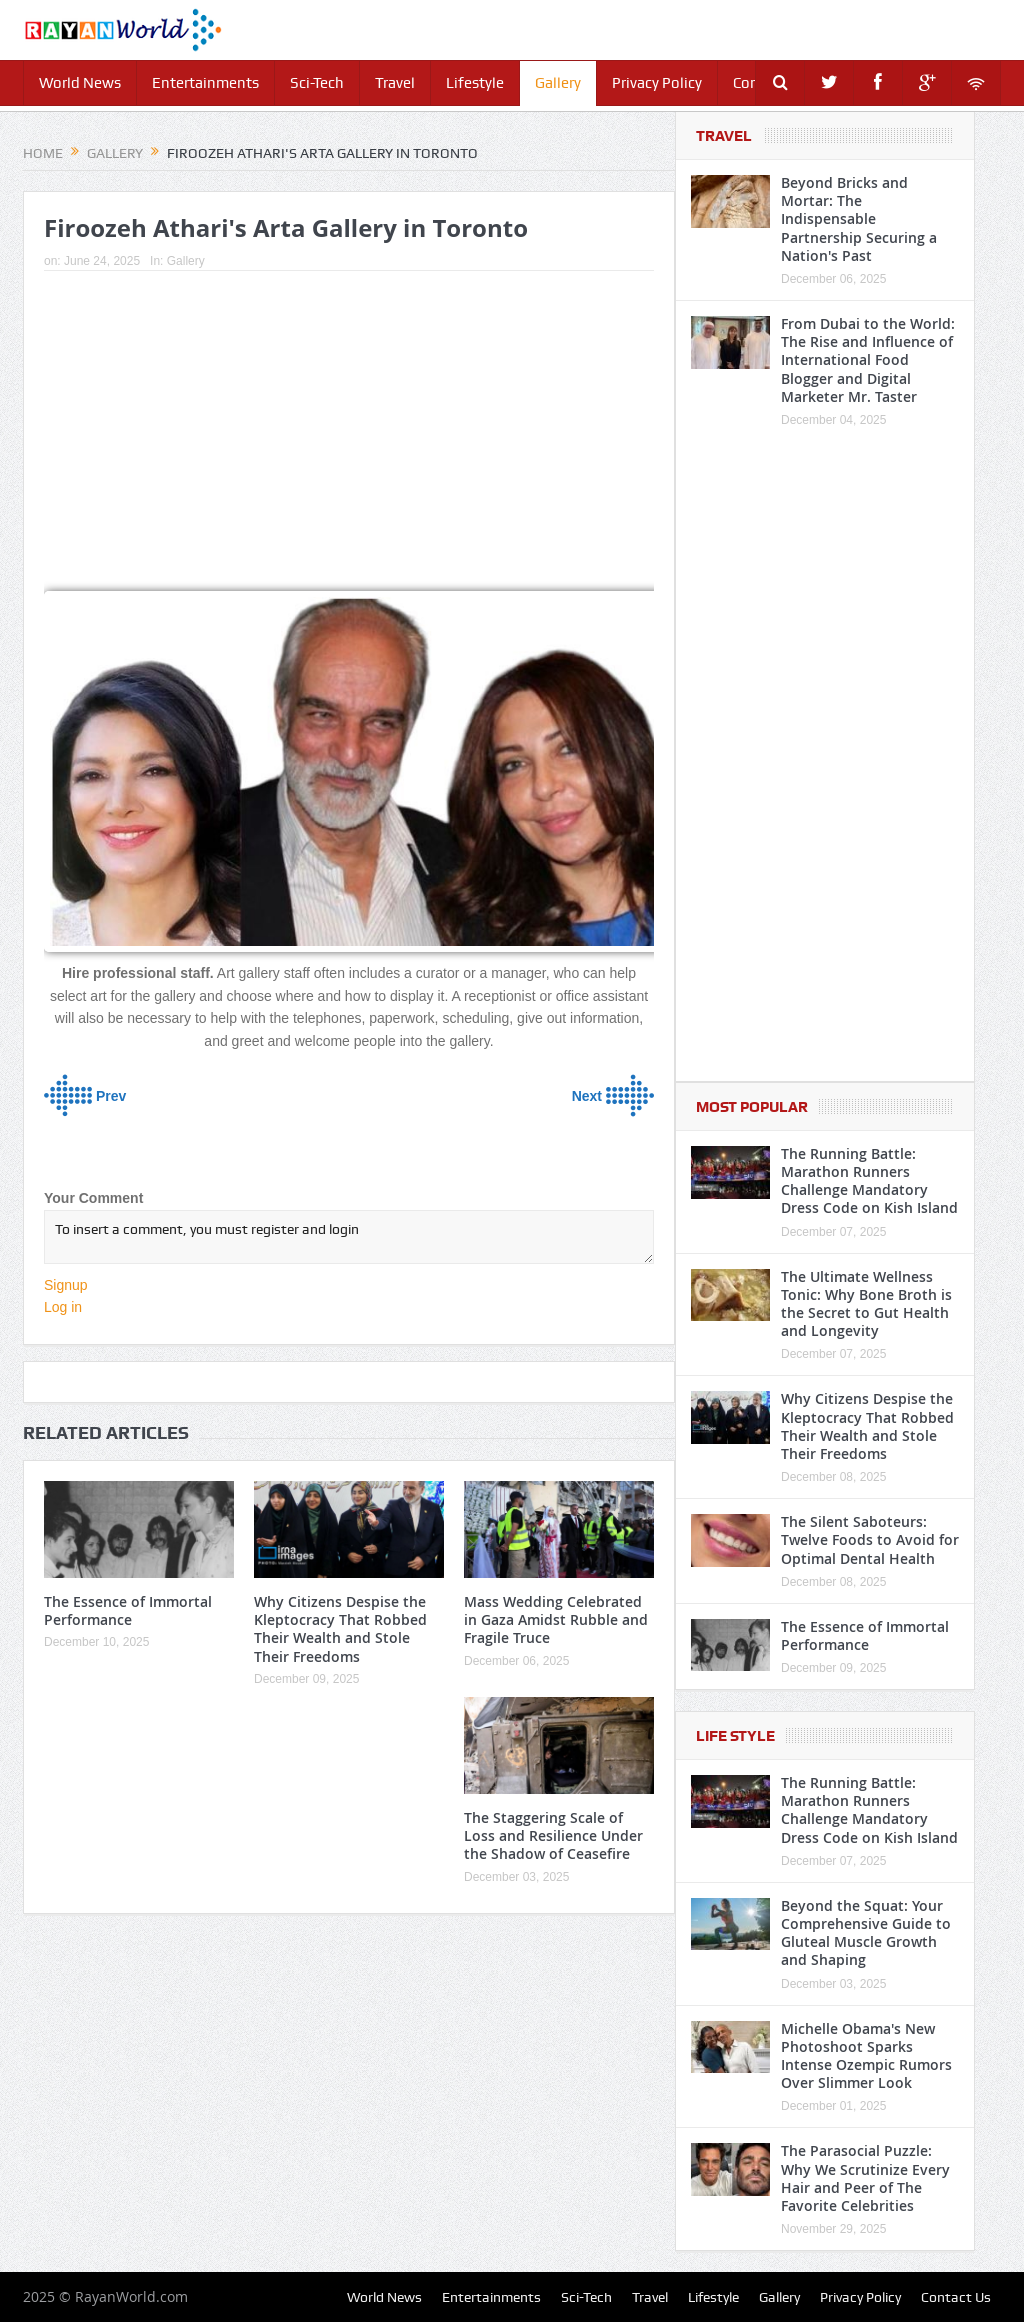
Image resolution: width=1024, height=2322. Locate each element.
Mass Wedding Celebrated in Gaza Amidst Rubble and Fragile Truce (556, 1619)
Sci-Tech (317, 83)
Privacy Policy (657, 83)
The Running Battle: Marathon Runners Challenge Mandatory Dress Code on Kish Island (869, 1181)
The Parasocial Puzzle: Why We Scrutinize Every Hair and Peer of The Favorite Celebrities (865, 2178)
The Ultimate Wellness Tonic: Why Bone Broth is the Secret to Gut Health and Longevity (866, 1304)
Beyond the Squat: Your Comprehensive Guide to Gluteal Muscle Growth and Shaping (866, 1933)
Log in (63, 1307)
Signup (66, 1285)
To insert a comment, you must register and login (349, 1237)
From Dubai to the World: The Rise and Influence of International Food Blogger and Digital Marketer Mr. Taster (868, 360)
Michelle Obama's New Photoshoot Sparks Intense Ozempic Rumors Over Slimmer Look (866, 2056)
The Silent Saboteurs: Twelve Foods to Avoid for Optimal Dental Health (870, 1539)
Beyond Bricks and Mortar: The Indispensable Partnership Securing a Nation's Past (859, 219)
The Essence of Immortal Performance (128, 1610)
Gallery (558, 83)
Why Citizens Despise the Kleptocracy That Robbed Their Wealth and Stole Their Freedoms (340, 1629)
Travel (395, 83)
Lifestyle (475, 83)
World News (80, 83)
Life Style (735, 1736)
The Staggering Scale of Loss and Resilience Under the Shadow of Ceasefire (553, 1835)
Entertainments (205, 83)
